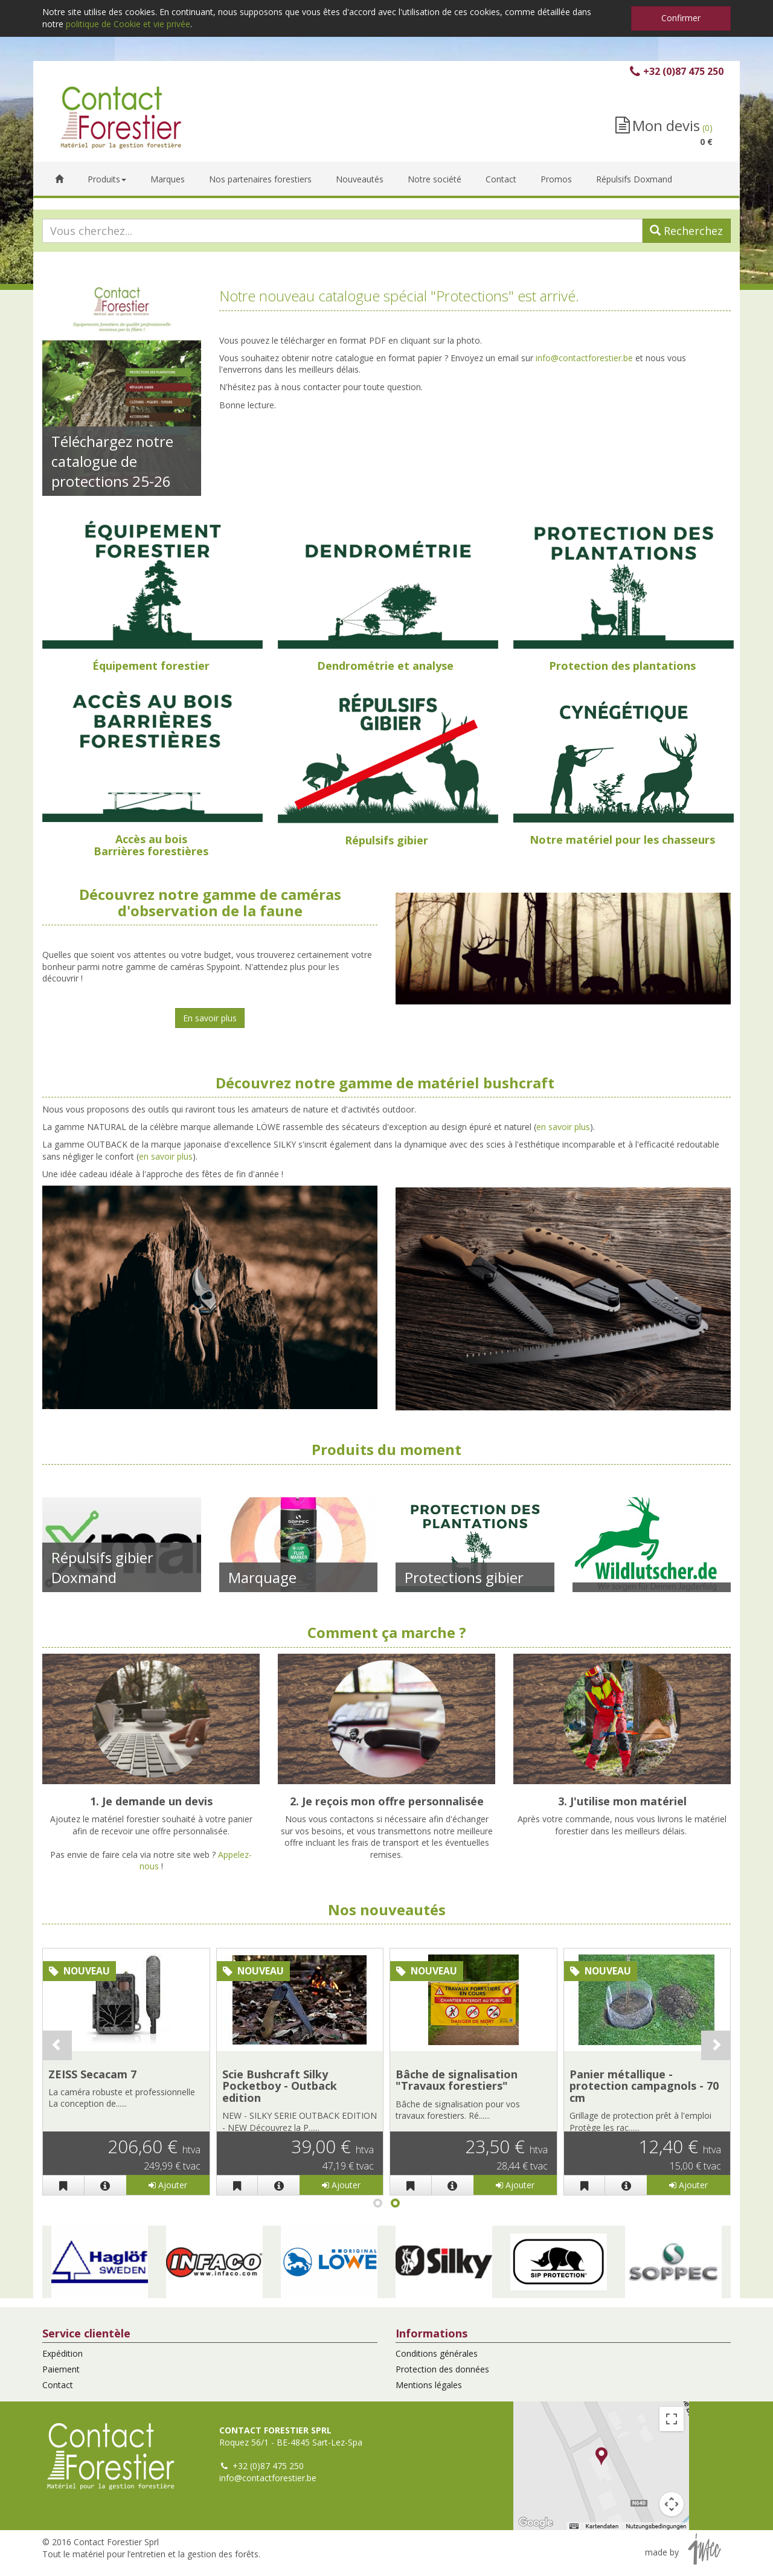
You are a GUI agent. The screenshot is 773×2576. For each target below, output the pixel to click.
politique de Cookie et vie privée (128, 24)
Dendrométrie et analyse (385, 665)
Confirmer (681, 18)
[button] (99, 2262)
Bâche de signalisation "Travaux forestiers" (457, 2080)
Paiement (61, 2369)
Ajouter (168, 2185)
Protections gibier (464, 1577)
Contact (57, 2385)
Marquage (262, 1577)
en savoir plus (563, 1126)
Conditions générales (437, 2353)
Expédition (62, 2353)
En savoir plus (210, 1018)
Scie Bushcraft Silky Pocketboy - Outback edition (279, 2086)
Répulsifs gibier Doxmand (102, 1567)
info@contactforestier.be (584, 358)
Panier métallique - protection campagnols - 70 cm (644, 2086)
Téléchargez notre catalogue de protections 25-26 (112, 461)
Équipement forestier (151, 665)
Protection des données (442, 2369)
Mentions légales (429, 2385)
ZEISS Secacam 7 (92, 2074)
